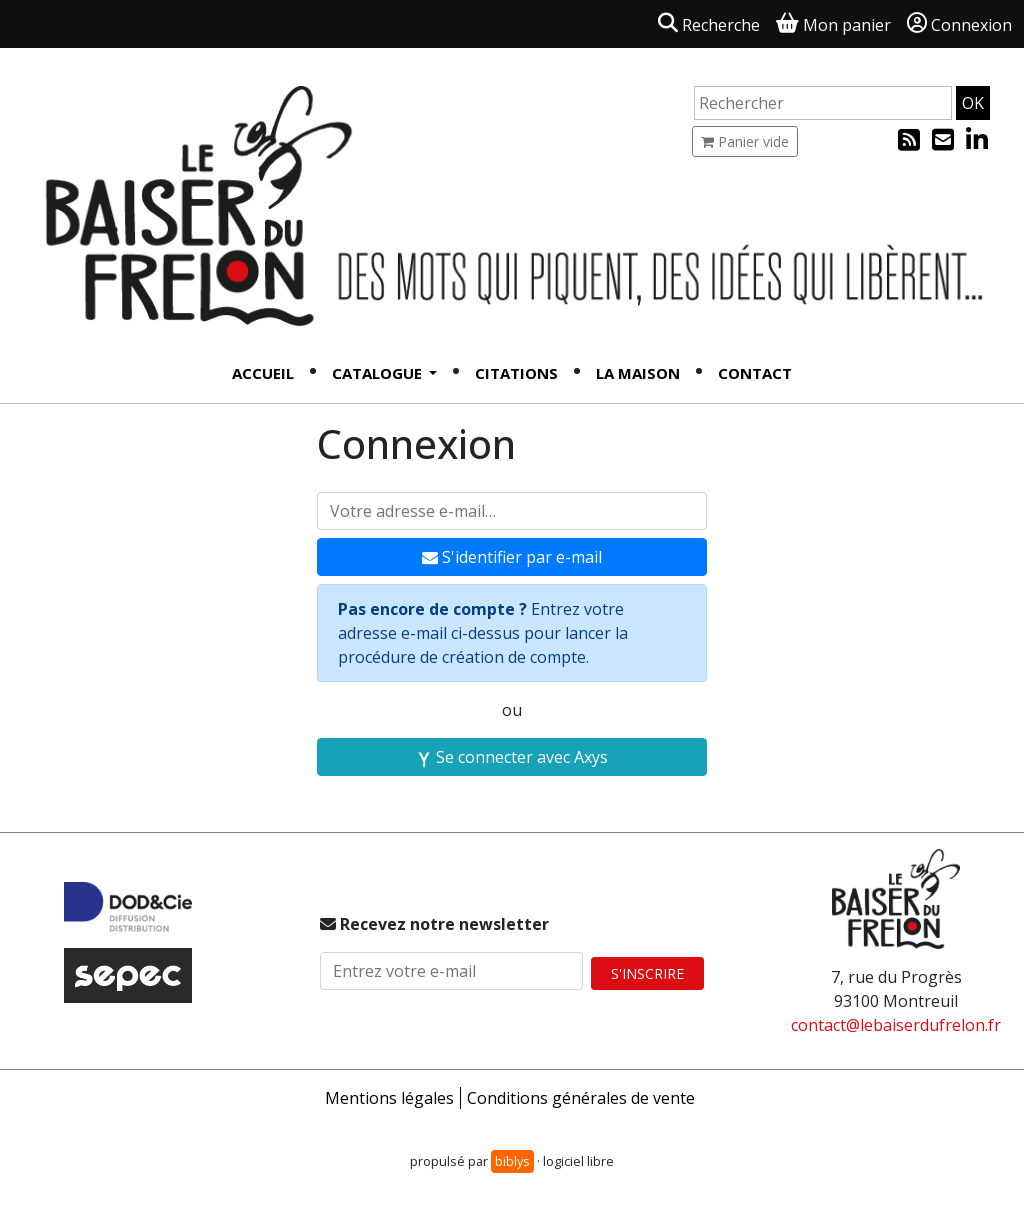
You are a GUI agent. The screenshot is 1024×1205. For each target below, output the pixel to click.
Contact (755, 373)
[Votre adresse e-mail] (512, 511)
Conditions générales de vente (581, 1098)
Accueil (263, 373)
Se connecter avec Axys (512, 757)
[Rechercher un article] (823, 103)
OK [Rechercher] (973, 103)
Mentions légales (389, 1098)
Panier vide (745, 141)
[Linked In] (977, 143)
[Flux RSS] (911, 143)
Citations (516, 373)
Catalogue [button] (379, 373)
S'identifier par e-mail (512, 557)
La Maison (638, 373)
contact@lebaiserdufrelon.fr (896, 1025)
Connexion (959, 24)
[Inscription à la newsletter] (945, 143)
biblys (512, 1161)
